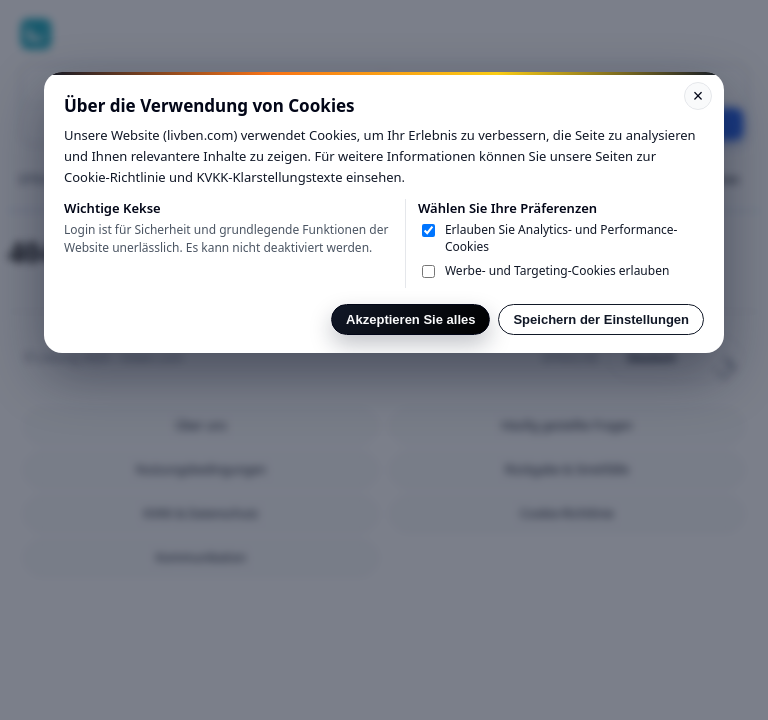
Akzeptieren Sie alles (410, 319)
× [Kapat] (698, 96)
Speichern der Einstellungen (601, 319)
